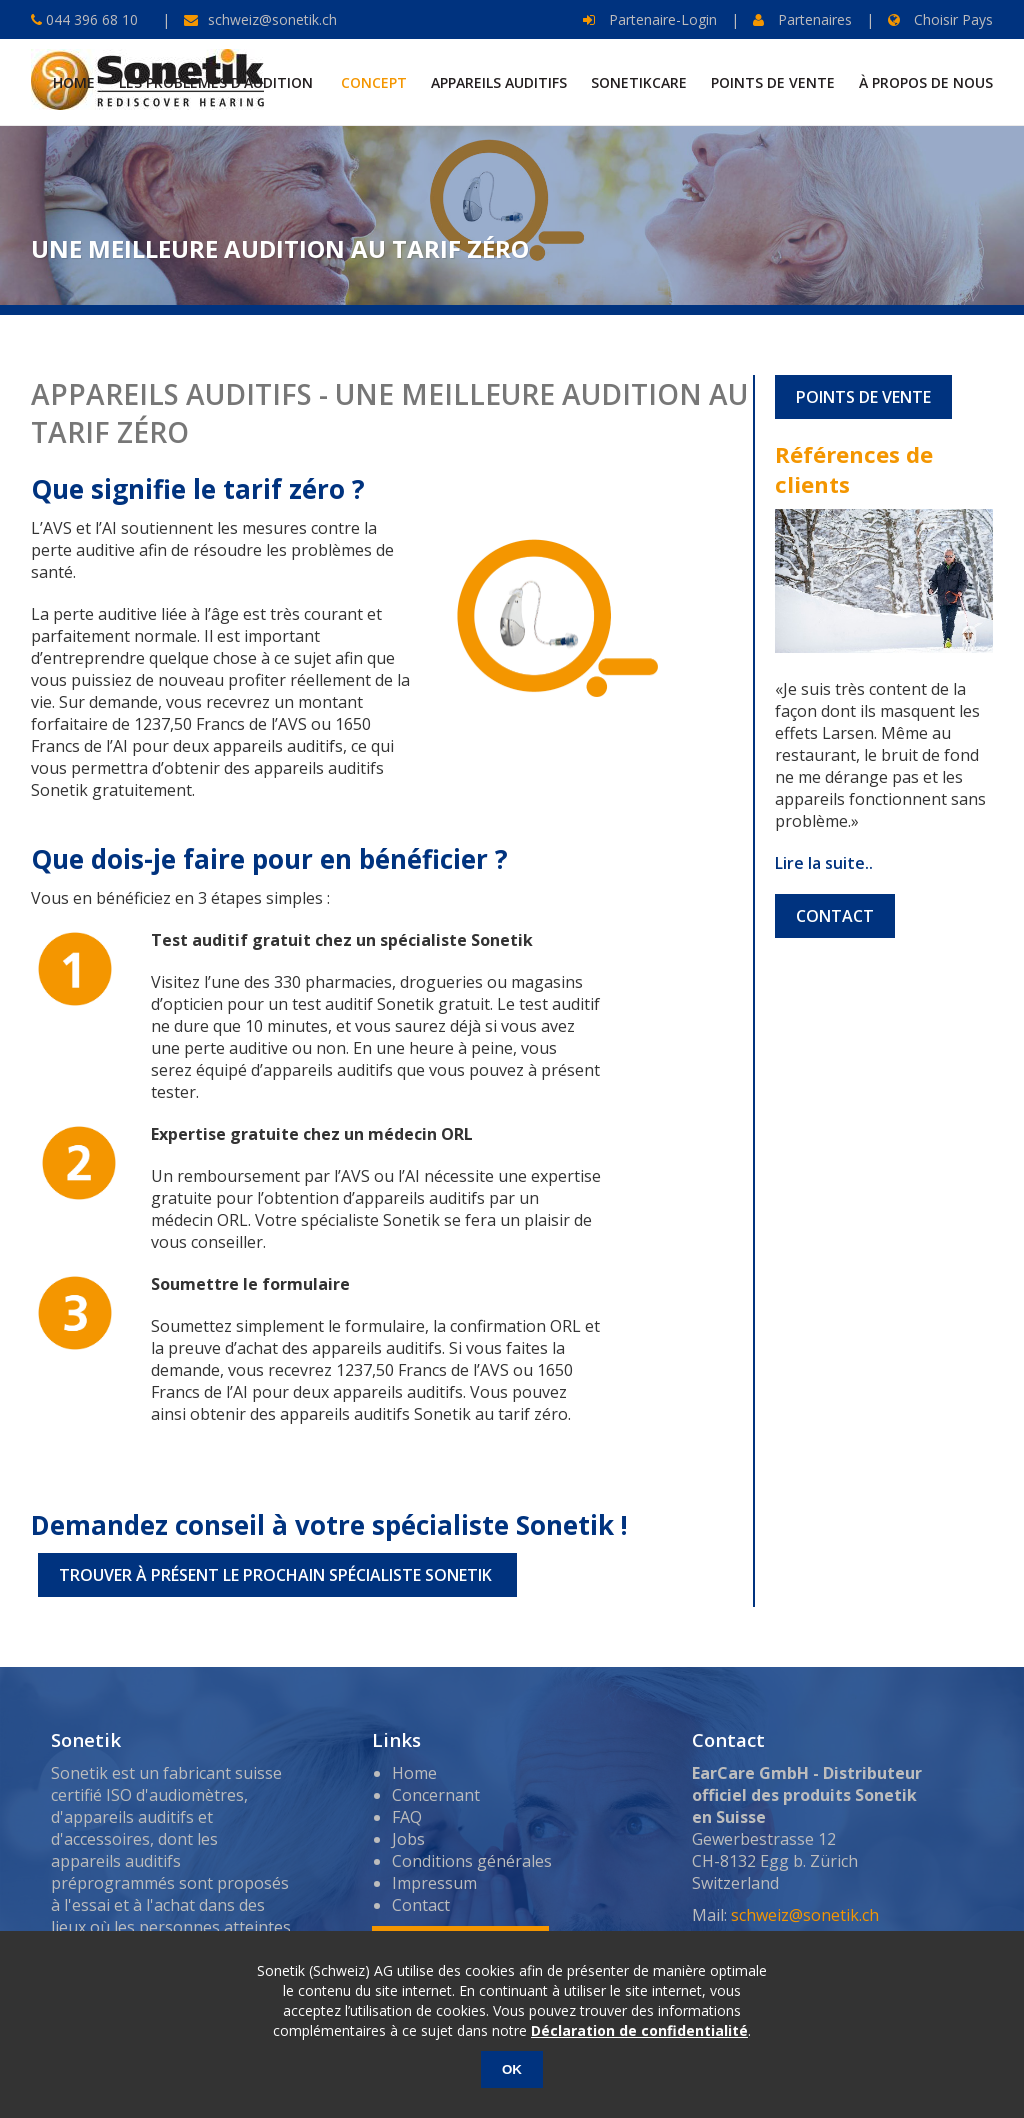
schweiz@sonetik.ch (272, 19)
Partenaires (802, 19)
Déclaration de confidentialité (639, 2030)
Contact (421, 1905)
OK (512, 2069)
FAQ (407, 1817)
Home (414, 1773)
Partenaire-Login (650, 19)
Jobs (408, 1839)
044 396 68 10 (90, 19)
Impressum (434, 1883)
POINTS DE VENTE (863, 397)
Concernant (436, 1795)
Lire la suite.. (824, 863)
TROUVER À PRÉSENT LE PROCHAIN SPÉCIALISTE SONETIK (277, 1575)
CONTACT (835, 916)
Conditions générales (472, 1861)
